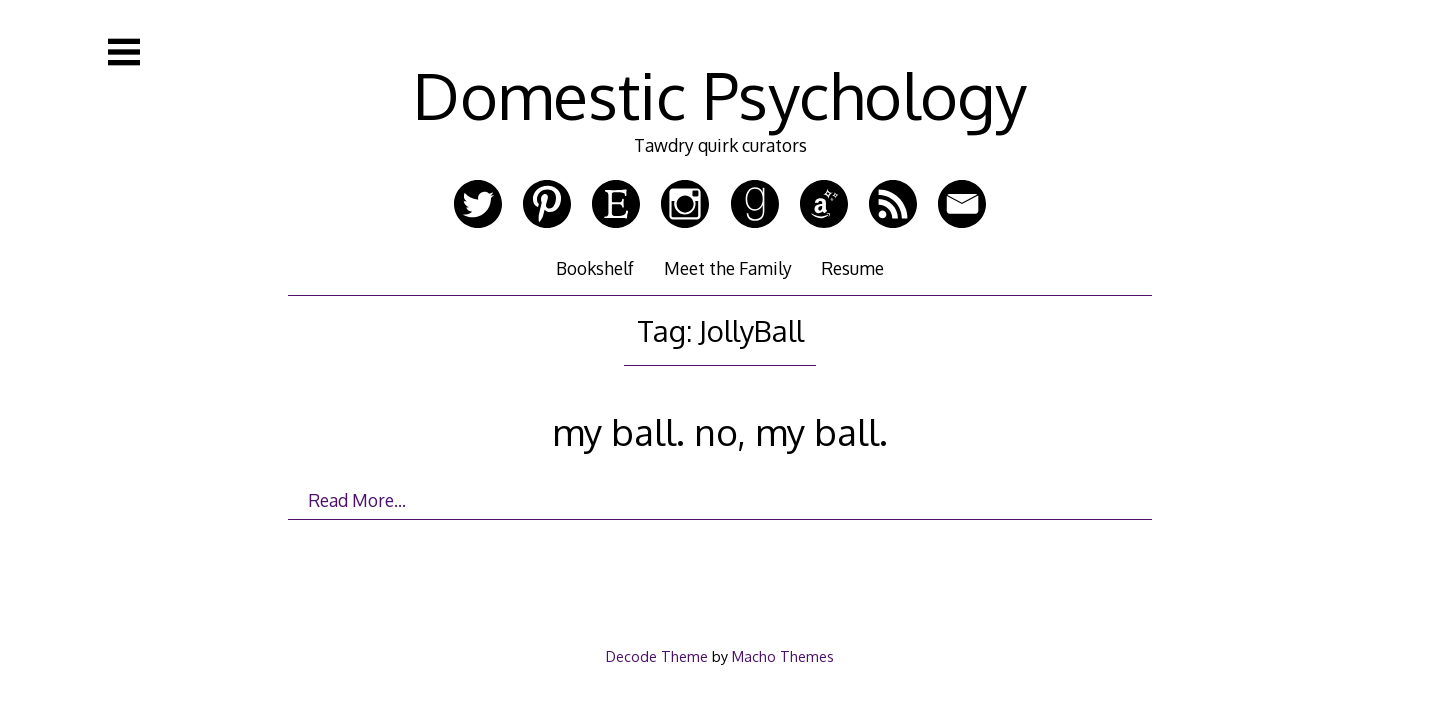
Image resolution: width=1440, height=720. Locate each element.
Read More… (357, 500)
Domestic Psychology (720, 94)
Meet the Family (728, 268)
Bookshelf (595, 268)
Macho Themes (783, 656)
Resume (852, 268)
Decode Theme (657, 656)
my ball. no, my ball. (720, 431)
